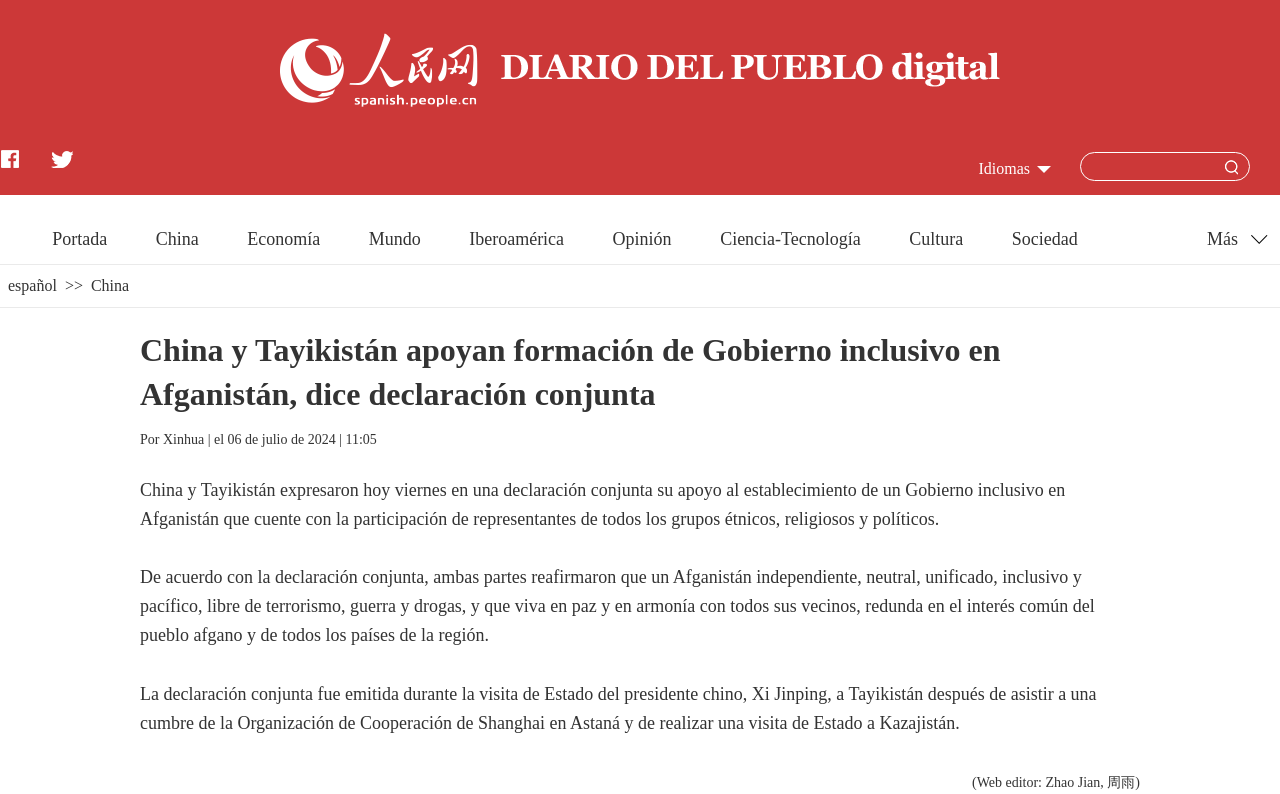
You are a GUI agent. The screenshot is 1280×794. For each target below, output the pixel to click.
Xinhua (183, 439)
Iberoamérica (516, 239)
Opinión (642, 239)
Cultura (936, 239)
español (32, 285)
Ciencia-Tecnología (790, 239)
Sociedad (1045, 239)
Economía (283, 239)
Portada (79, 239)
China (177, 239)
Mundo (395, 239)
